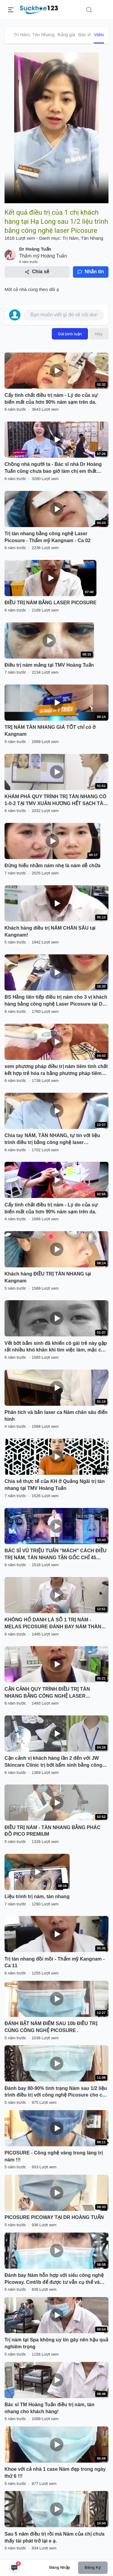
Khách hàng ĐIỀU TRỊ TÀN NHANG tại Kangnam (48, 1277)
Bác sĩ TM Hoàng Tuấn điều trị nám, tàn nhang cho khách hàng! (49, 2408)
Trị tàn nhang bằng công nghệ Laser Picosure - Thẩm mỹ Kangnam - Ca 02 (48, 537)
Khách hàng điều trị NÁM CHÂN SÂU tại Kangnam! (50, 931)
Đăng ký (93, 2567)
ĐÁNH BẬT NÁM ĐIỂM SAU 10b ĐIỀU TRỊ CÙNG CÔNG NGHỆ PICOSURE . (51, 2027)
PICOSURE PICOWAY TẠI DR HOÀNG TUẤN (54, 2217)
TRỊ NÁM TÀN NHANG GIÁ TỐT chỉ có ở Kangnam (50, 731)
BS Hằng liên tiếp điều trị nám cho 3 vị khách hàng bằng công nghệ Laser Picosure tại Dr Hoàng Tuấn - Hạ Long (56, 1001)
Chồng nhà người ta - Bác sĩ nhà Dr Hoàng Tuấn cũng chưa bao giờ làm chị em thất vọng (53, 468)
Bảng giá (66, 34)
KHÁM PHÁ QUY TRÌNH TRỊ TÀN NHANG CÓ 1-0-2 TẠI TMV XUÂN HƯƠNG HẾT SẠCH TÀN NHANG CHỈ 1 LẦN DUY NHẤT (56, 800)
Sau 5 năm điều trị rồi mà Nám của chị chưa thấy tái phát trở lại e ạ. (55, 2537)
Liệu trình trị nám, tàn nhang (37, 1896)
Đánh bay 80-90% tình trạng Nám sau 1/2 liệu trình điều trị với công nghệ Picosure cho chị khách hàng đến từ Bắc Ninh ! (56, 2092)
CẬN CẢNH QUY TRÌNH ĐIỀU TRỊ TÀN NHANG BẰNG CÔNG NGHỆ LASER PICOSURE (47, 1693)
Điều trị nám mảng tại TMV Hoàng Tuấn (49, 665)
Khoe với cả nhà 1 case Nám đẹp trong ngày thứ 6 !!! (55, 2473)
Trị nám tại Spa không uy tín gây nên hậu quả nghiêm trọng (56, 2343)
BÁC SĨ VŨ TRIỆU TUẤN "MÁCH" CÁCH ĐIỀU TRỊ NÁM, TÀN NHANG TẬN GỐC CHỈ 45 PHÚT (55, 1554)
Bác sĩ (84, 34)
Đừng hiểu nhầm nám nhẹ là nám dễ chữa (52, 865)
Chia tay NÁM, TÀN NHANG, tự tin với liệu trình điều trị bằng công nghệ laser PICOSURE (52, 1139)
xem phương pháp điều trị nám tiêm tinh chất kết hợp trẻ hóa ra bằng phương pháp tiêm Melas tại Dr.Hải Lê (56, 1070)
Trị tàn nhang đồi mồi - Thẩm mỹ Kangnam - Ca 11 (55, 1962)
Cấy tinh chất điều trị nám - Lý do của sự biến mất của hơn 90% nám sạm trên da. (51, 399)
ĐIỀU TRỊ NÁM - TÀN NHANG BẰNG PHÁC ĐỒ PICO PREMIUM (52, 1831)
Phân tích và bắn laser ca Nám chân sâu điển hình (56, 1416)
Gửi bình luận (70, 333)
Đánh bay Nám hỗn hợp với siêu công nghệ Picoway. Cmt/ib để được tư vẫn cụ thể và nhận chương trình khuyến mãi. (54, 2279)
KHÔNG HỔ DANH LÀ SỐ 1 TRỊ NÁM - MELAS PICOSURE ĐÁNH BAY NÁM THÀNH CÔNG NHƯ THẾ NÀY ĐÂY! (55, 1623)
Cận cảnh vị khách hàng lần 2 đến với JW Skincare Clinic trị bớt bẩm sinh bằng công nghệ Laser (53, 1762)
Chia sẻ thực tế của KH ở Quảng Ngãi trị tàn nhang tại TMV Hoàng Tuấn (55, 1485)
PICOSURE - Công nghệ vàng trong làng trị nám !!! (54, 2156)
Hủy (98, 333)
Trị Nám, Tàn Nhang (34, 34)
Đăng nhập (59, 2567)
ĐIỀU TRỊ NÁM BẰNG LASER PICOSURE (50, 602)
